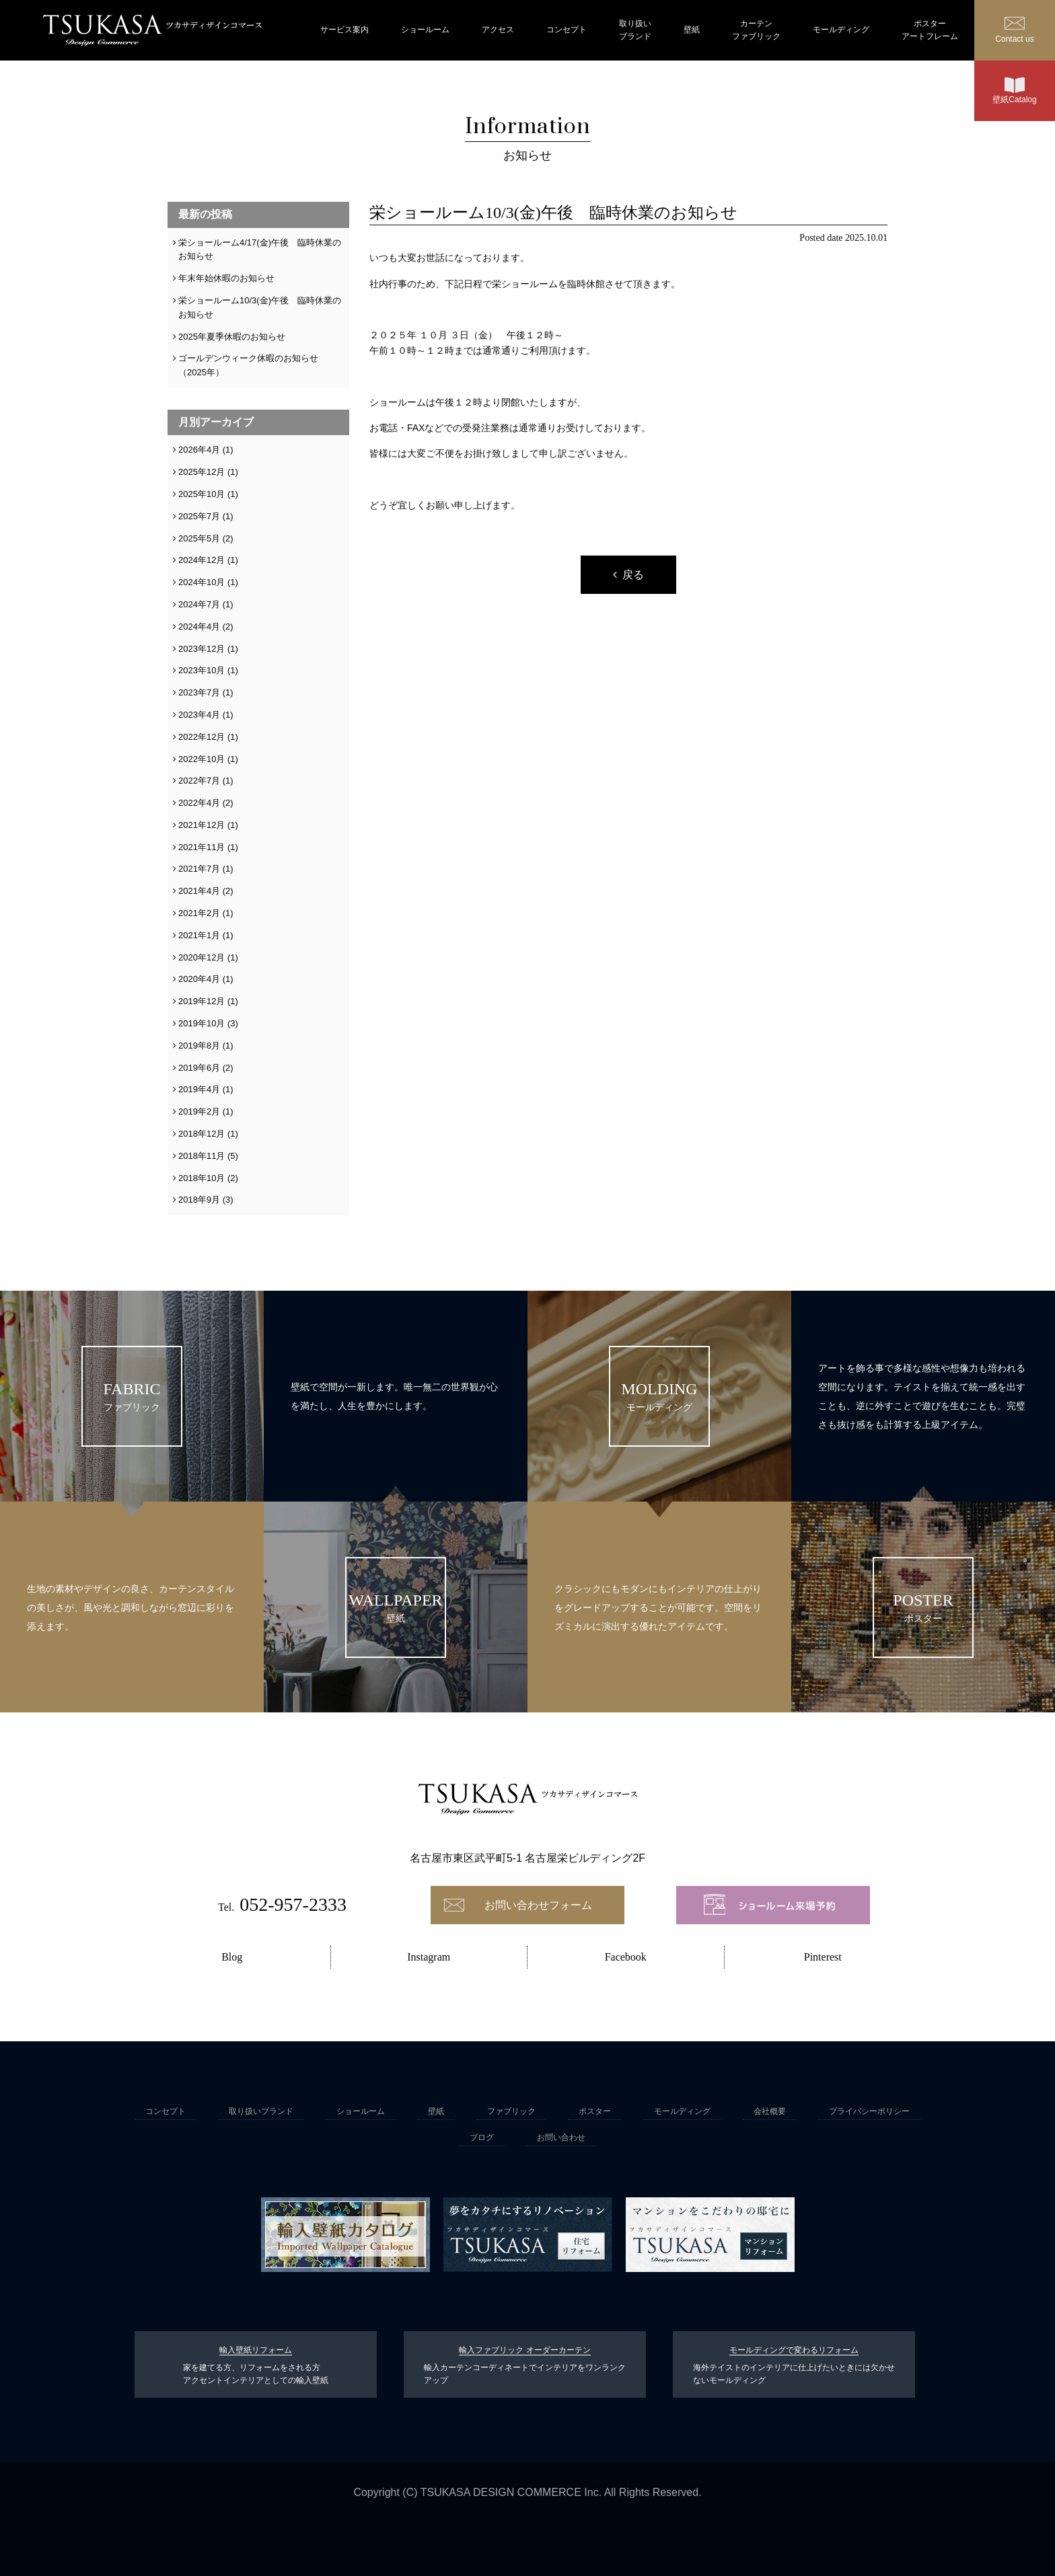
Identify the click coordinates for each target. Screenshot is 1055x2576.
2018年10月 (201, 1178)
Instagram (428, 1957)
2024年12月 (201, 560)
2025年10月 (201, 494)
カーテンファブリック (756, 30)
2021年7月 (199, 869)
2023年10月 (201, 670)
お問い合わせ (561, 2137)
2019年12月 (201, 1001)
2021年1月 (199, 935)
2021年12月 (201, 825)
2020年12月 (201, 957)
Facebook (626, 1957)
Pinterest (823, 1957)
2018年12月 (201, 1134)
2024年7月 (199, 604)
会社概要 (770, 2111)
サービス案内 (344, 29)
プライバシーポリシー (869, 2111)
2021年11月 (201, 847)
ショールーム (425, 29)
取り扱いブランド (635, 30)
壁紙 (692, 29)
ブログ (482, 2137)
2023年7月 (199, 692)
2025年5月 (199, 538)
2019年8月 (199, 1045)
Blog (231, 1957)
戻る (633, 574)
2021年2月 (199, 913)
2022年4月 (199, 803)
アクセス (498, 29)
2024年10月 (201, 582)
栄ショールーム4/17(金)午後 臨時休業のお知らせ (259, 249)
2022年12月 (201, 737)
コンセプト (566, 29)
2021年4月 (199, 891)
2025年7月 (199, 516)
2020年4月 (199, 979)
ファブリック (511, 2111)
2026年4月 (199, 450)
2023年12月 (201, 649)
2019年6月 (199, 1068)
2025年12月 (201, 472)
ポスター (595, 2111)
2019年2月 (199, 1111)
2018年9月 (199, 1200)
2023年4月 (199, 715)
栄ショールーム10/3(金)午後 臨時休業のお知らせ (259, 307)
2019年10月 (201, 1023)
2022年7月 (199, 780)
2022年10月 (201, 759)
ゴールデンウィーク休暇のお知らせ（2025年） (248, 365)
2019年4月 (199, 1089)
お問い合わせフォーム (538, 1905)
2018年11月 (201, 1156)
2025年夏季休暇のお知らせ (231, 337)
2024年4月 (199, 626)
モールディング (841, 29)
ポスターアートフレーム (930, 30)
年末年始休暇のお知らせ (226, 278)
